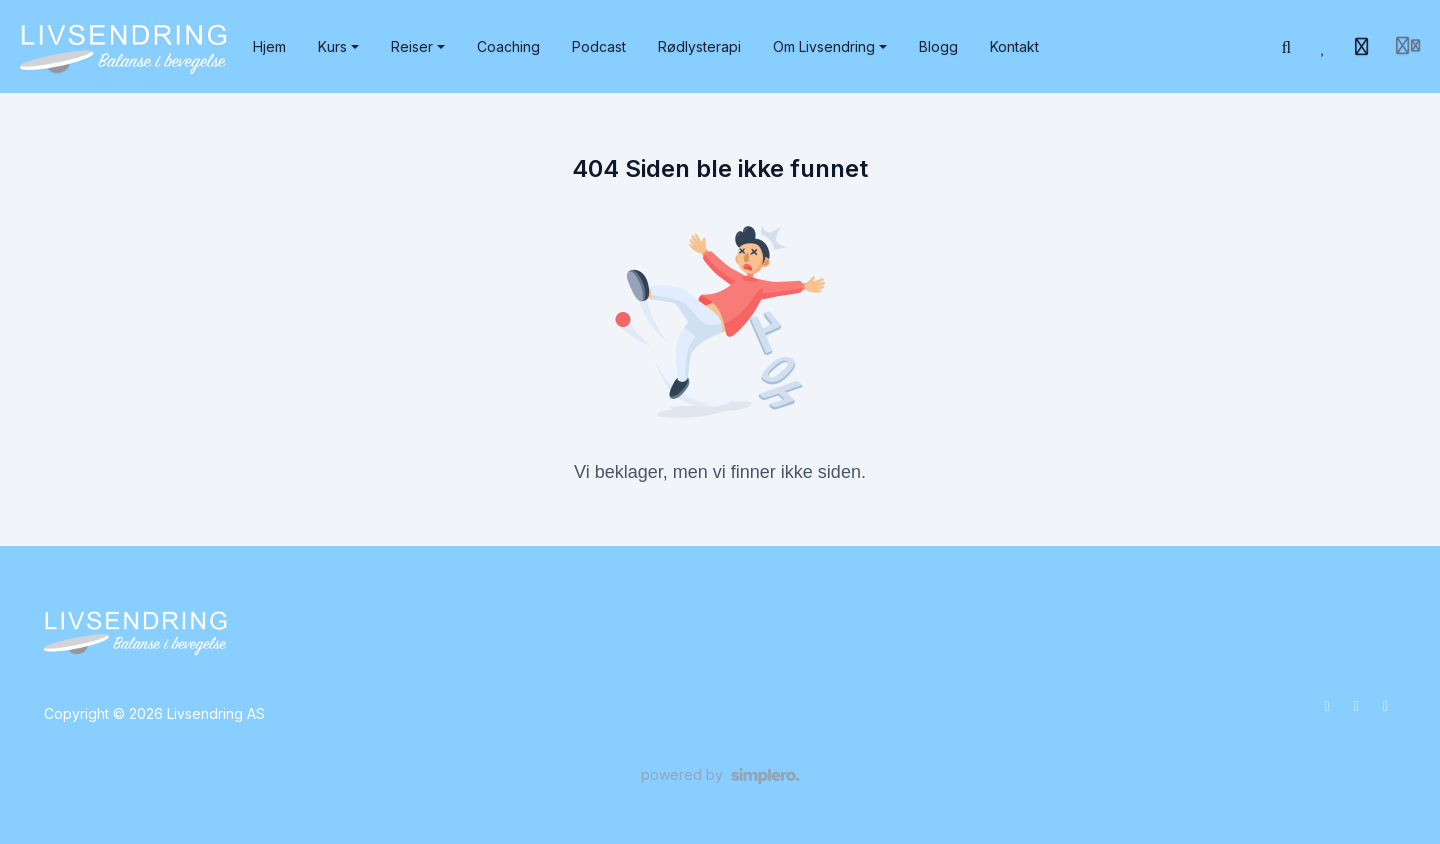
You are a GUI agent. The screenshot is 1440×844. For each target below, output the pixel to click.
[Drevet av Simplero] (720, 776)
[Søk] (1287, 47)
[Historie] (1362, 47)
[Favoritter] (1324, 47)
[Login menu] (1408, 47)
